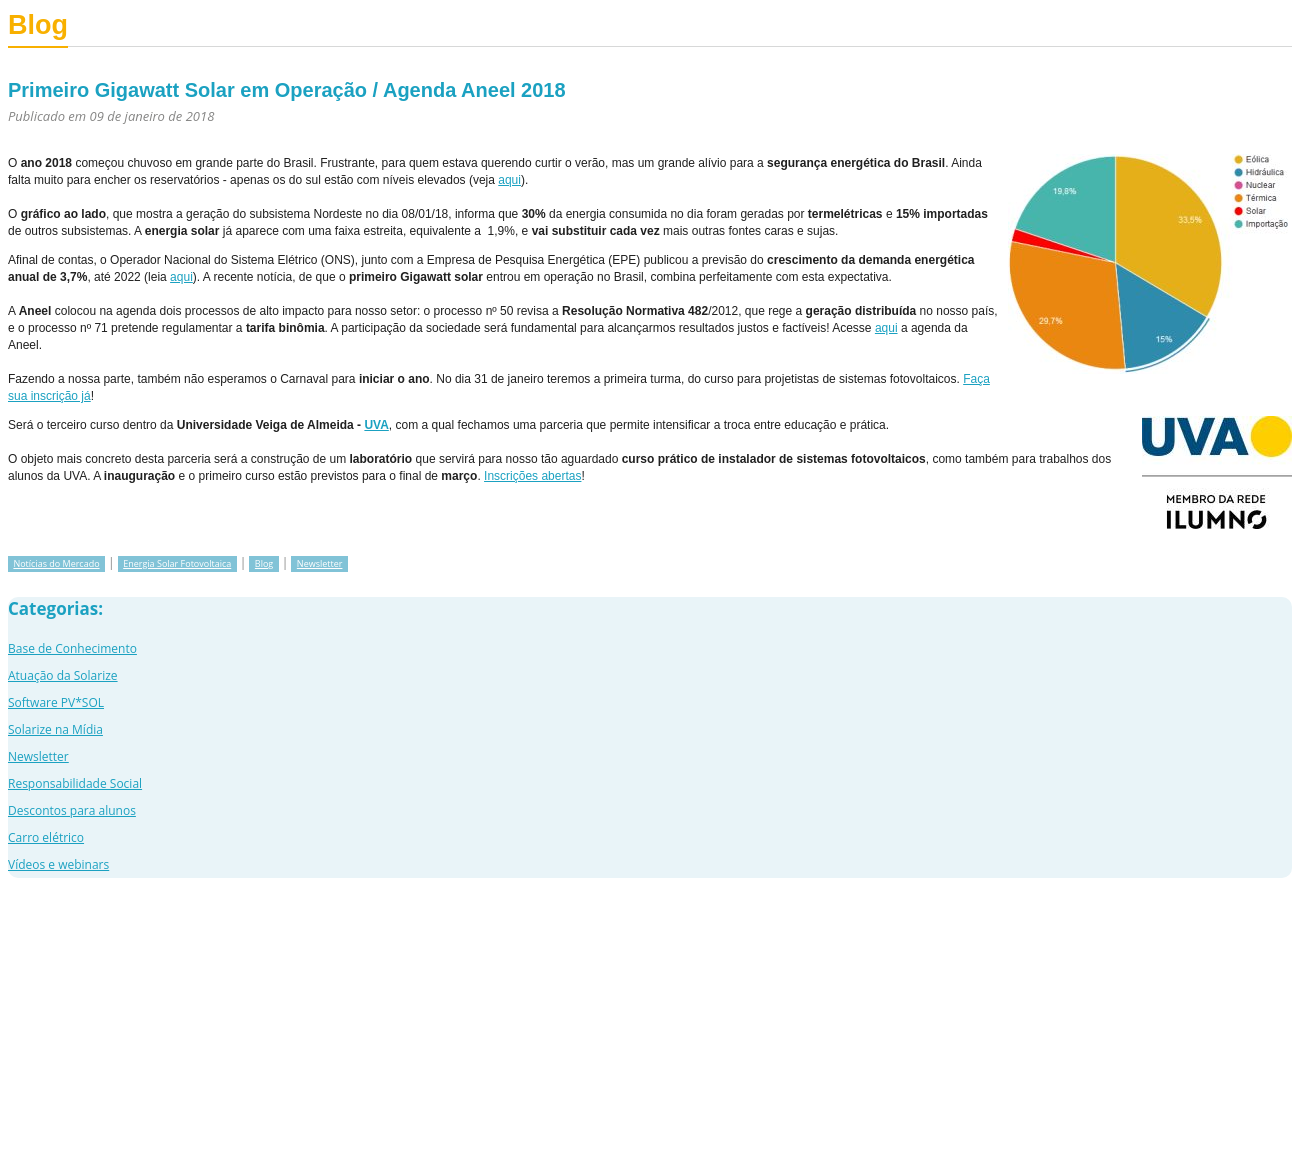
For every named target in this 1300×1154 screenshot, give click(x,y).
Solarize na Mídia (55, 729)
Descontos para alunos (72, 810)
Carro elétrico (46, 837)
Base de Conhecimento (72, 648)
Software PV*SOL (56, 702)
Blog (264, 563)
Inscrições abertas (532, 476)
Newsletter (320, 563)
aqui (509, 180)
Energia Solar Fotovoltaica (177, 563)
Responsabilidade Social (75, 783)
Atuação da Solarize (63, 675)
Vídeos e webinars (58, 864)
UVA (376, 425)
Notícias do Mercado (56, 563)
